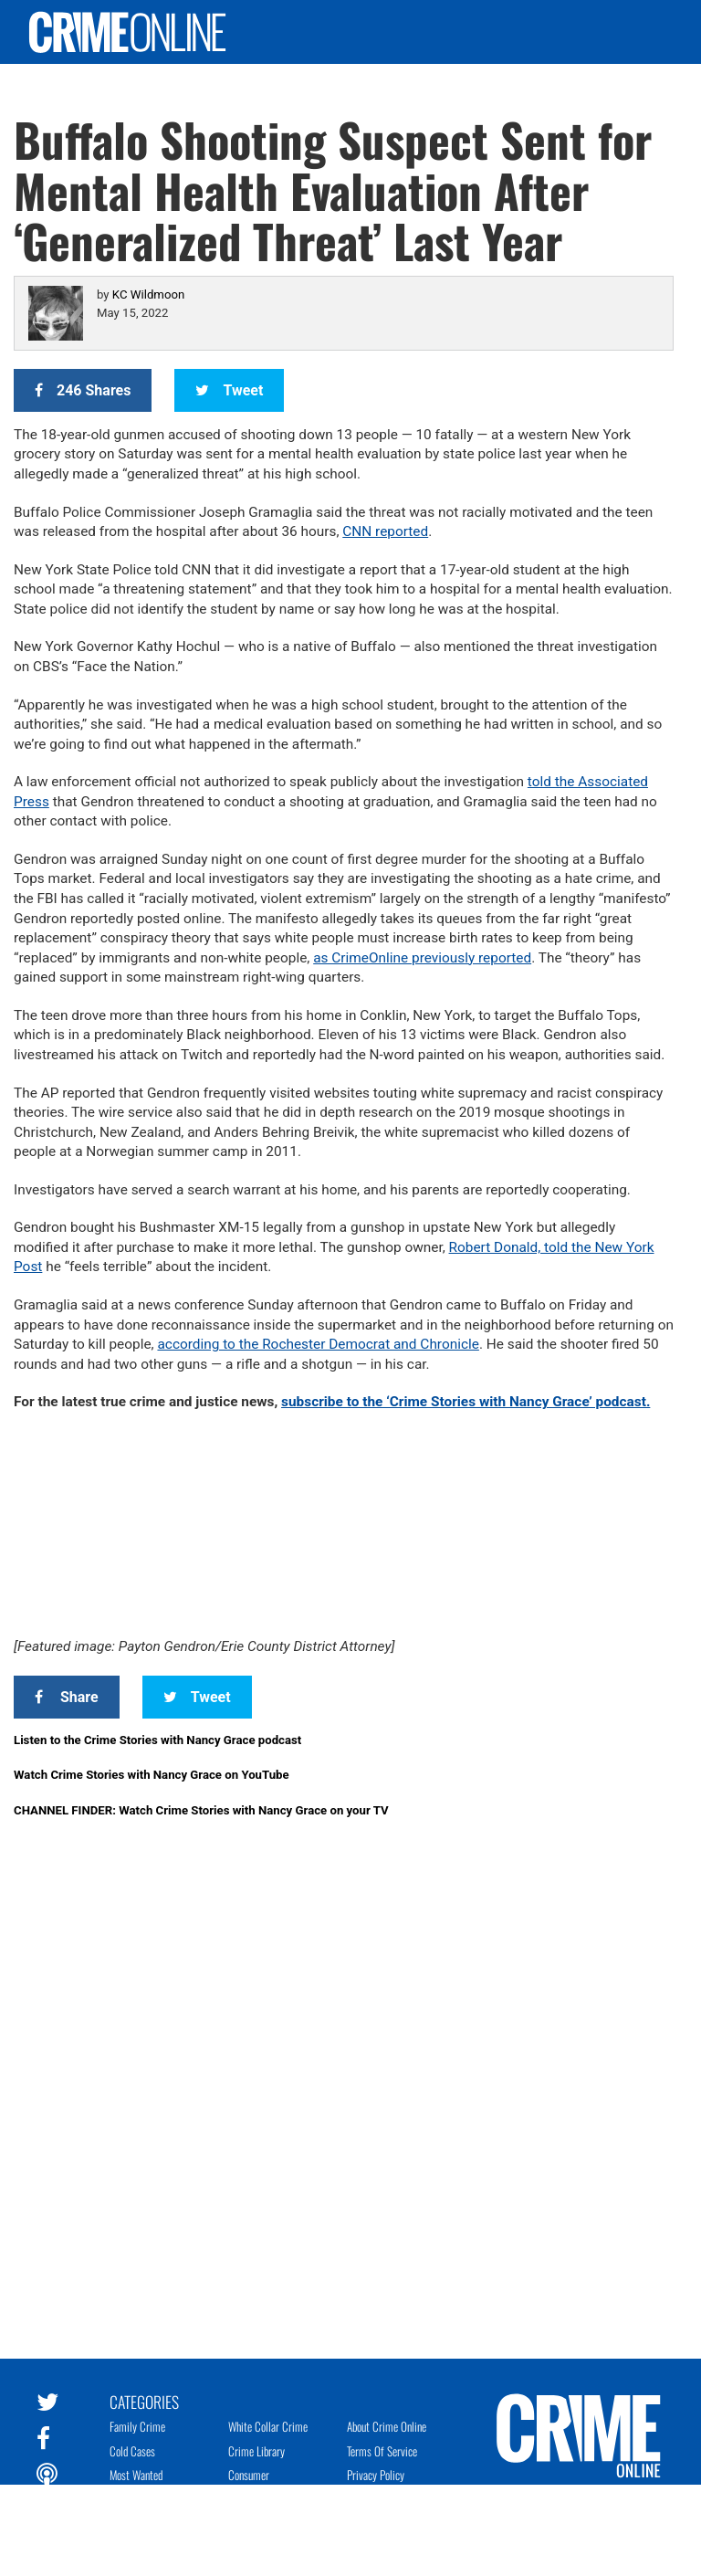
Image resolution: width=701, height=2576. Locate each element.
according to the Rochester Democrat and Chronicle (317, 1344)
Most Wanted (136, 2475)
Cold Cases (132, 2451)
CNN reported (385, 531)
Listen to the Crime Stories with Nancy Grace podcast (157, 1740)
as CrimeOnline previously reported (422, 958)
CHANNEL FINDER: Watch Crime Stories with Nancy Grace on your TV (201, 1810)
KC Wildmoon (148, 294)
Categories (144, 2401)
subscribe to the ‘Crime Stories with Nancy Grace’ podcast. (465, 1401)
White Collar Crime (268, 2426)
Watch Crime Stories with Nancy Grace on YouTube (151, 1775)
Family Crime (137, 2426)
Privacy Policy (375, 2475)
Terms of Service (382, 2451)
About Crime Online (386, 2426)
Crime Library (256, 2451)
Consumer (248, 2475)
